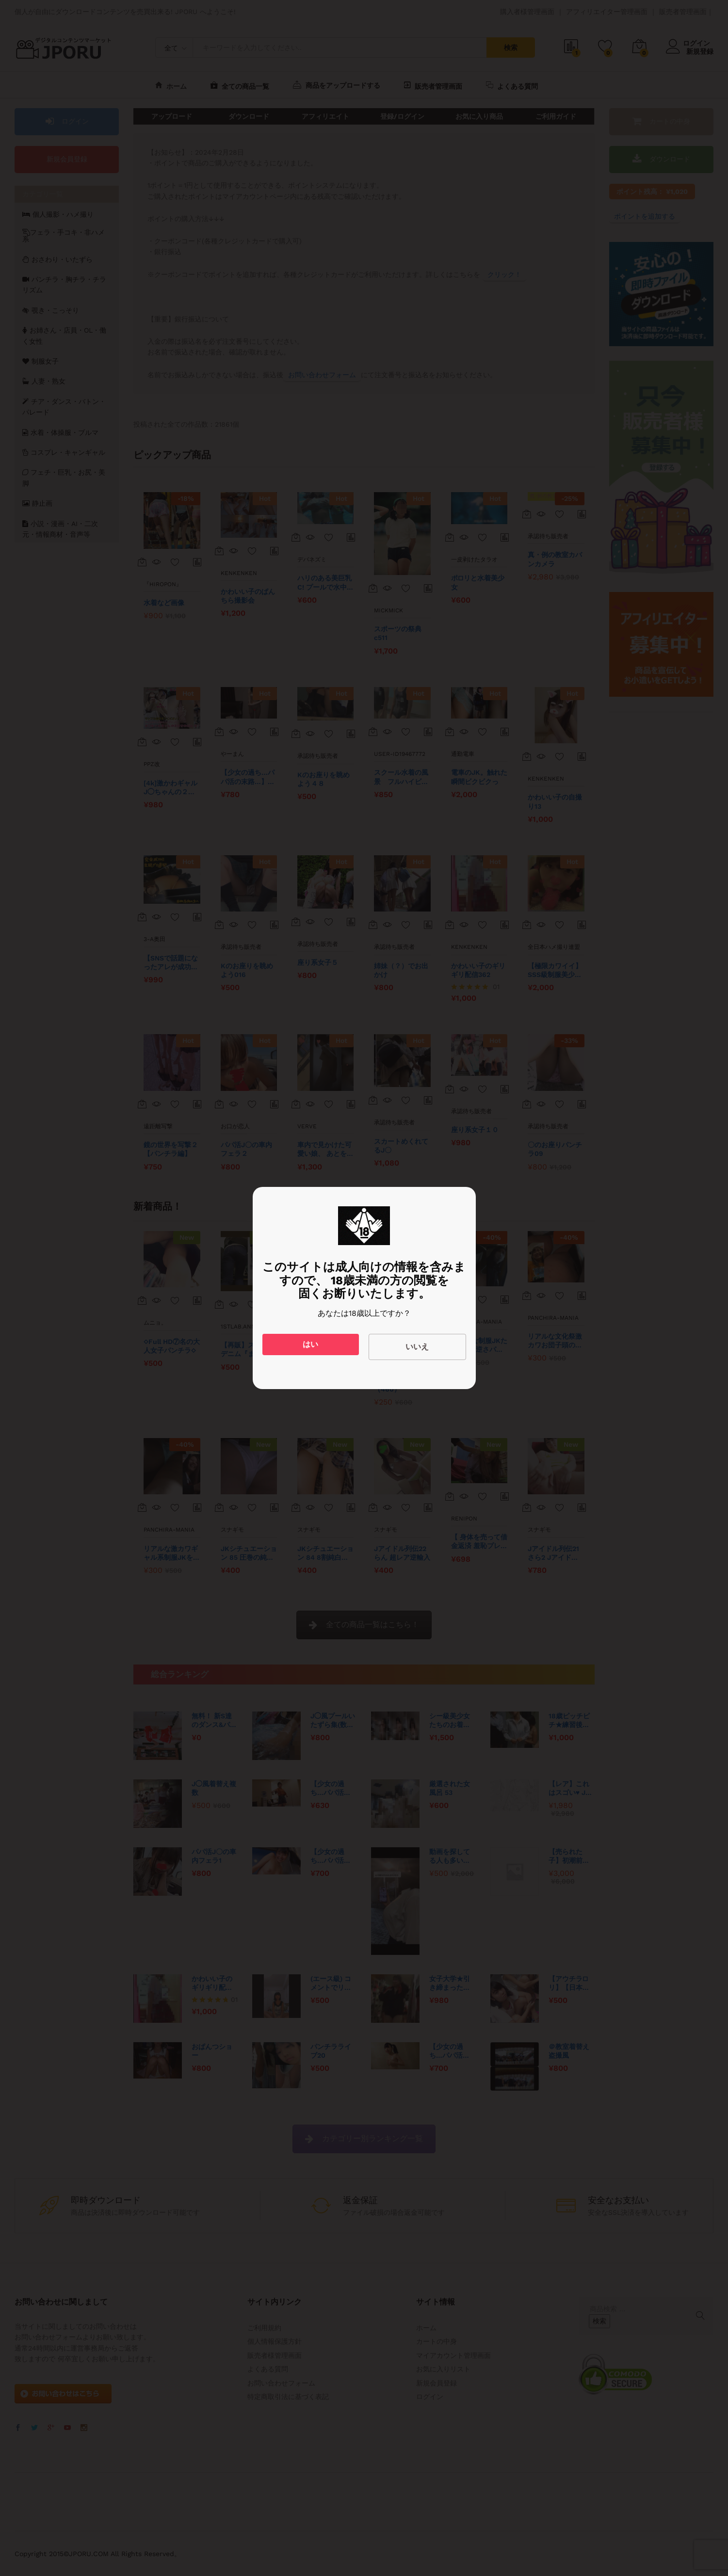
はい (310, 1344)
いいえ (417, 1346)
